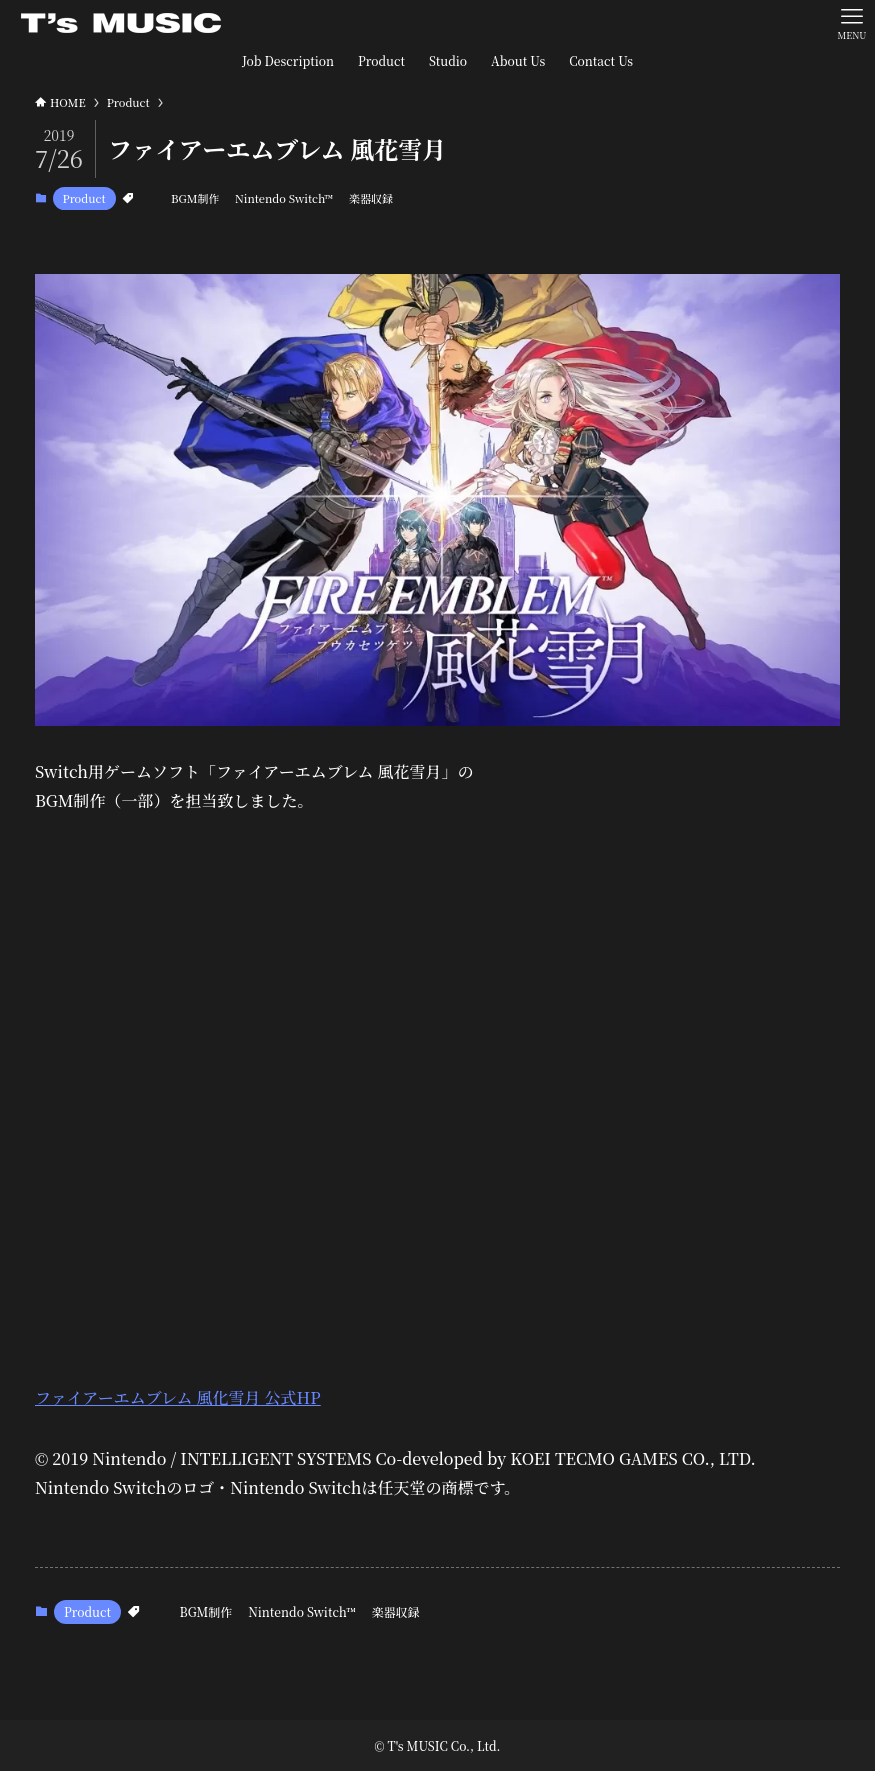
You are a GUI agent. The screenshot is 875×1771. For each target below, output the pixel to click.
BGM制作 (195, 198)
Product (84, 198)
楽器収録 (371, 198)
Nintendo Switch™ (284, 198)
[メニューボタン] (852, 23)
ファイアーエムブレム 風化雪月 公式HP (178, 1397)
